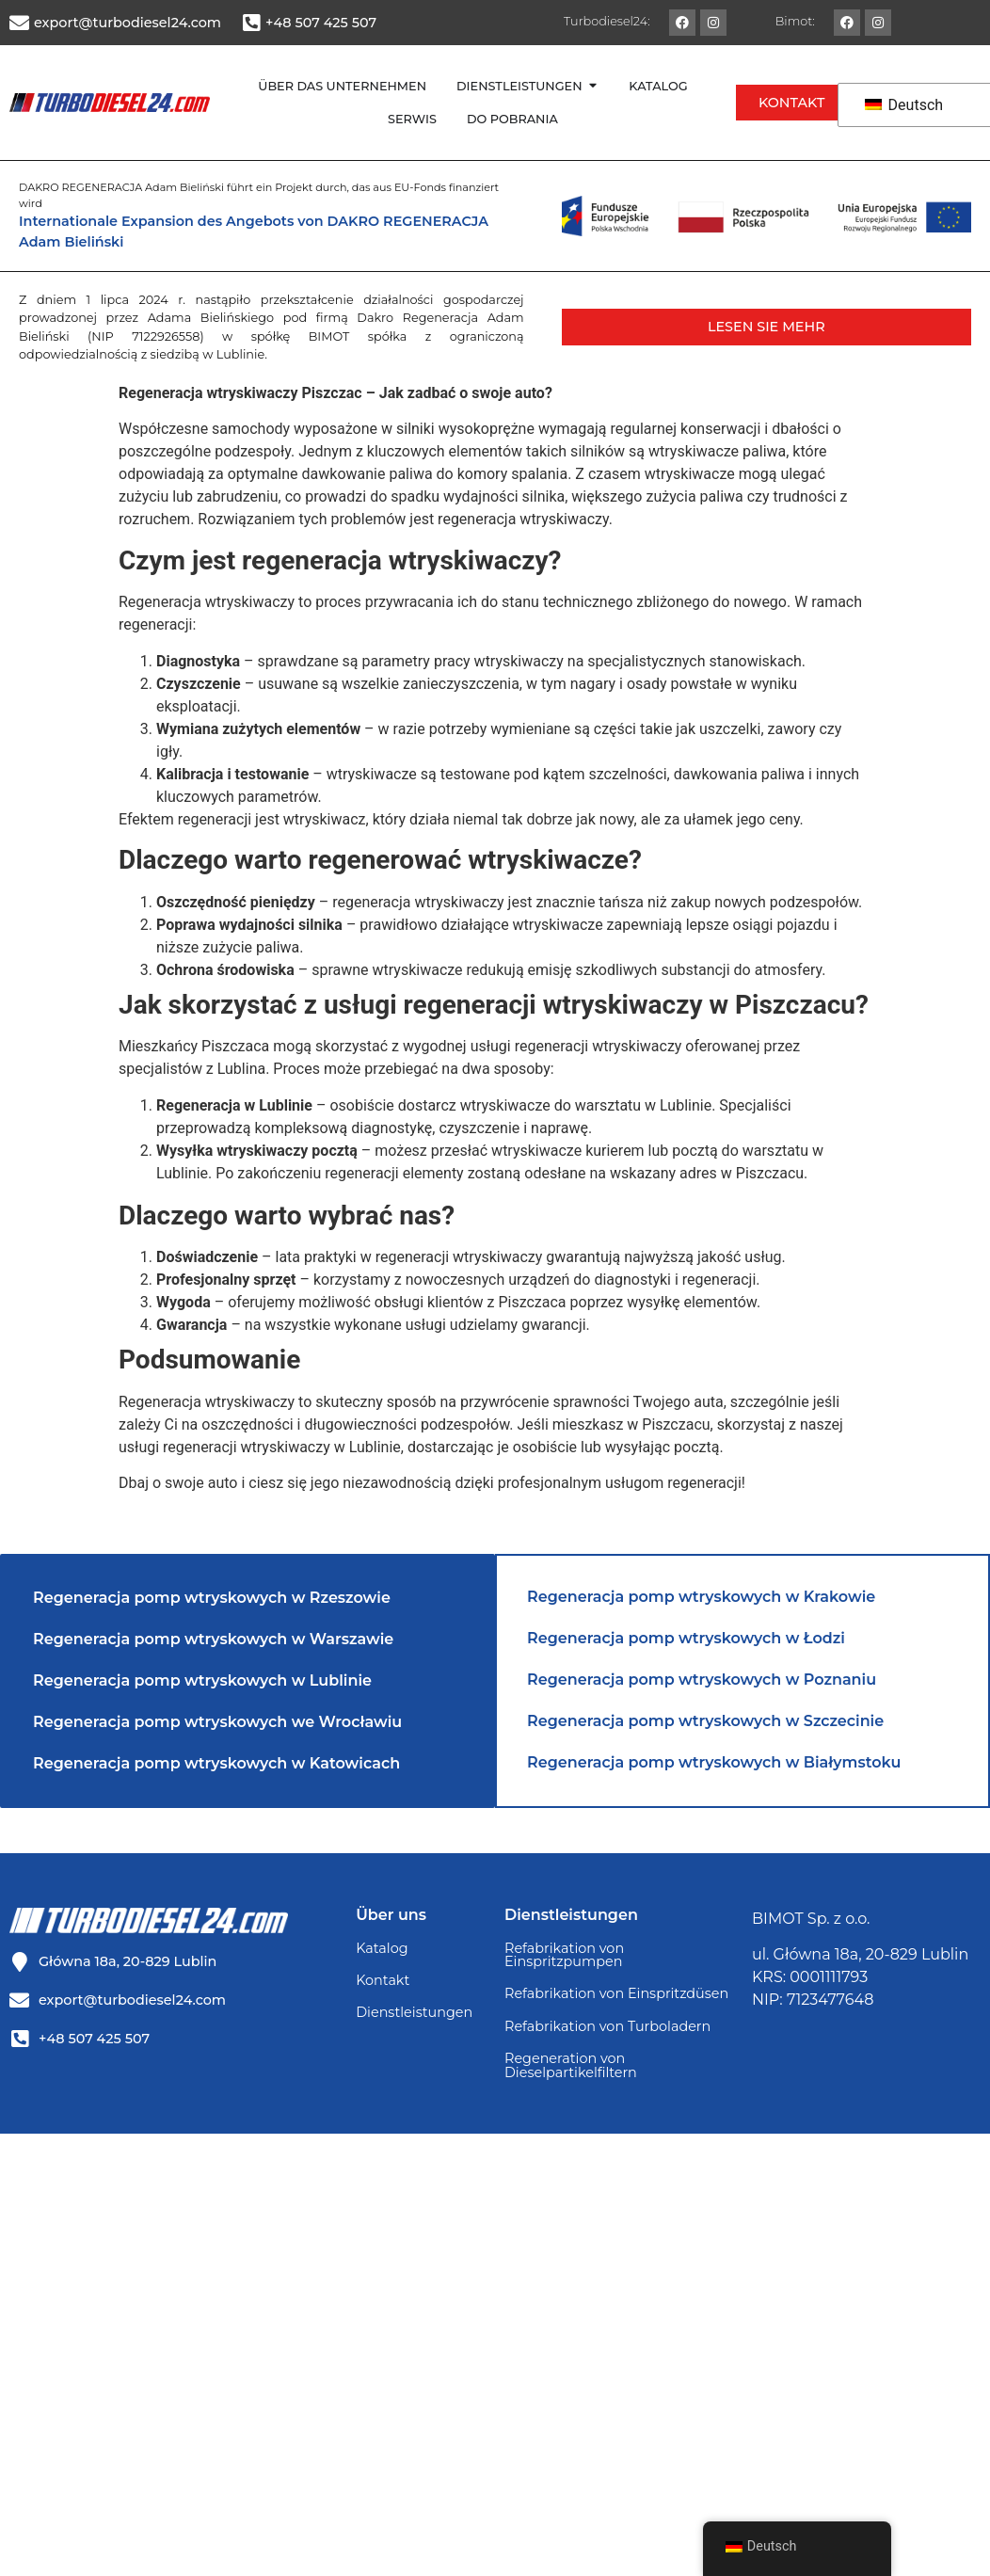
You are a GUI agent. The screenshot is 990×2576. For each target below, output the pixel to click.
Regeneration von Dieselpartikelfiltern (570, 2065)
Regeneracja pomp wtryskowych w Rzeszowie (212, 1598)
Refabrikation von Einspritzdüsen (616, 1993)
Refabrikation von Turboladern (607, 2026)
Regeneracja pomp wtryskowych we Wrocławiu (217, 1722)
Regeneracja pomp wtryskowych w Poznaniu (701, 1679)
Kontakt (382, 1980)
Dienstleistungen (414, 2012)
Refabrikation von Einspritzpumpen (564, 1955)
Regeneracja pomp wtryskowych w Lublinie (202, 1680)
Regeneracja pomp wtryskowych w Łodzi (686, 1638)
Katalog (381, 1948)
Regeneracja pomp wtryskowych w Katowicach (216, 1763)
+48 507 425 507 (320, 22)
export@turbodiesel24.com (127, 22)
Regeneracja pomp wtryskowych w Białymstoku (714, 1762)
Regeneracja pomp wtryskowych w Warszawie (213, 1639)
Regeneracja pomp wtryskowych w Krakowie (701, 1597)
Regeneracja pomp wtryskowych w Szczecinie (705, 1721)
